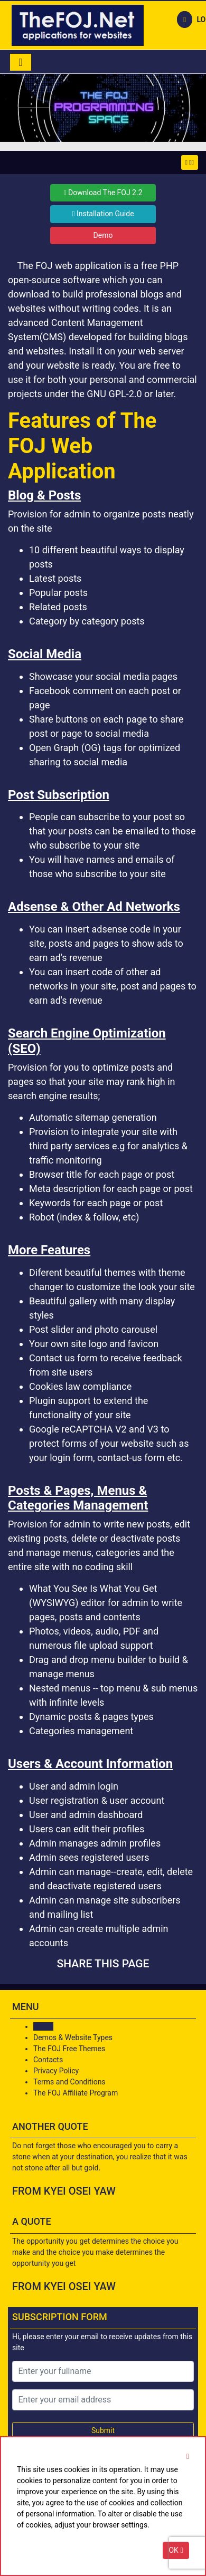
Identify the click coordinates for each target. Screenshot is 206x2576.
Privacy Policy (56, 2070)
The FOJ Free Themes (69, 2048)
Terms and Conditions (69, 2082)
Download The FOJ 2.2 (102, 192)
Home (43, 2026)
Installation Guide (103, 213)
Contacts (48, 2059)
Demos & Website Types (73, 2037)
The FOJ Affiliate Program (75, 2093)
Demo (103, 235)
